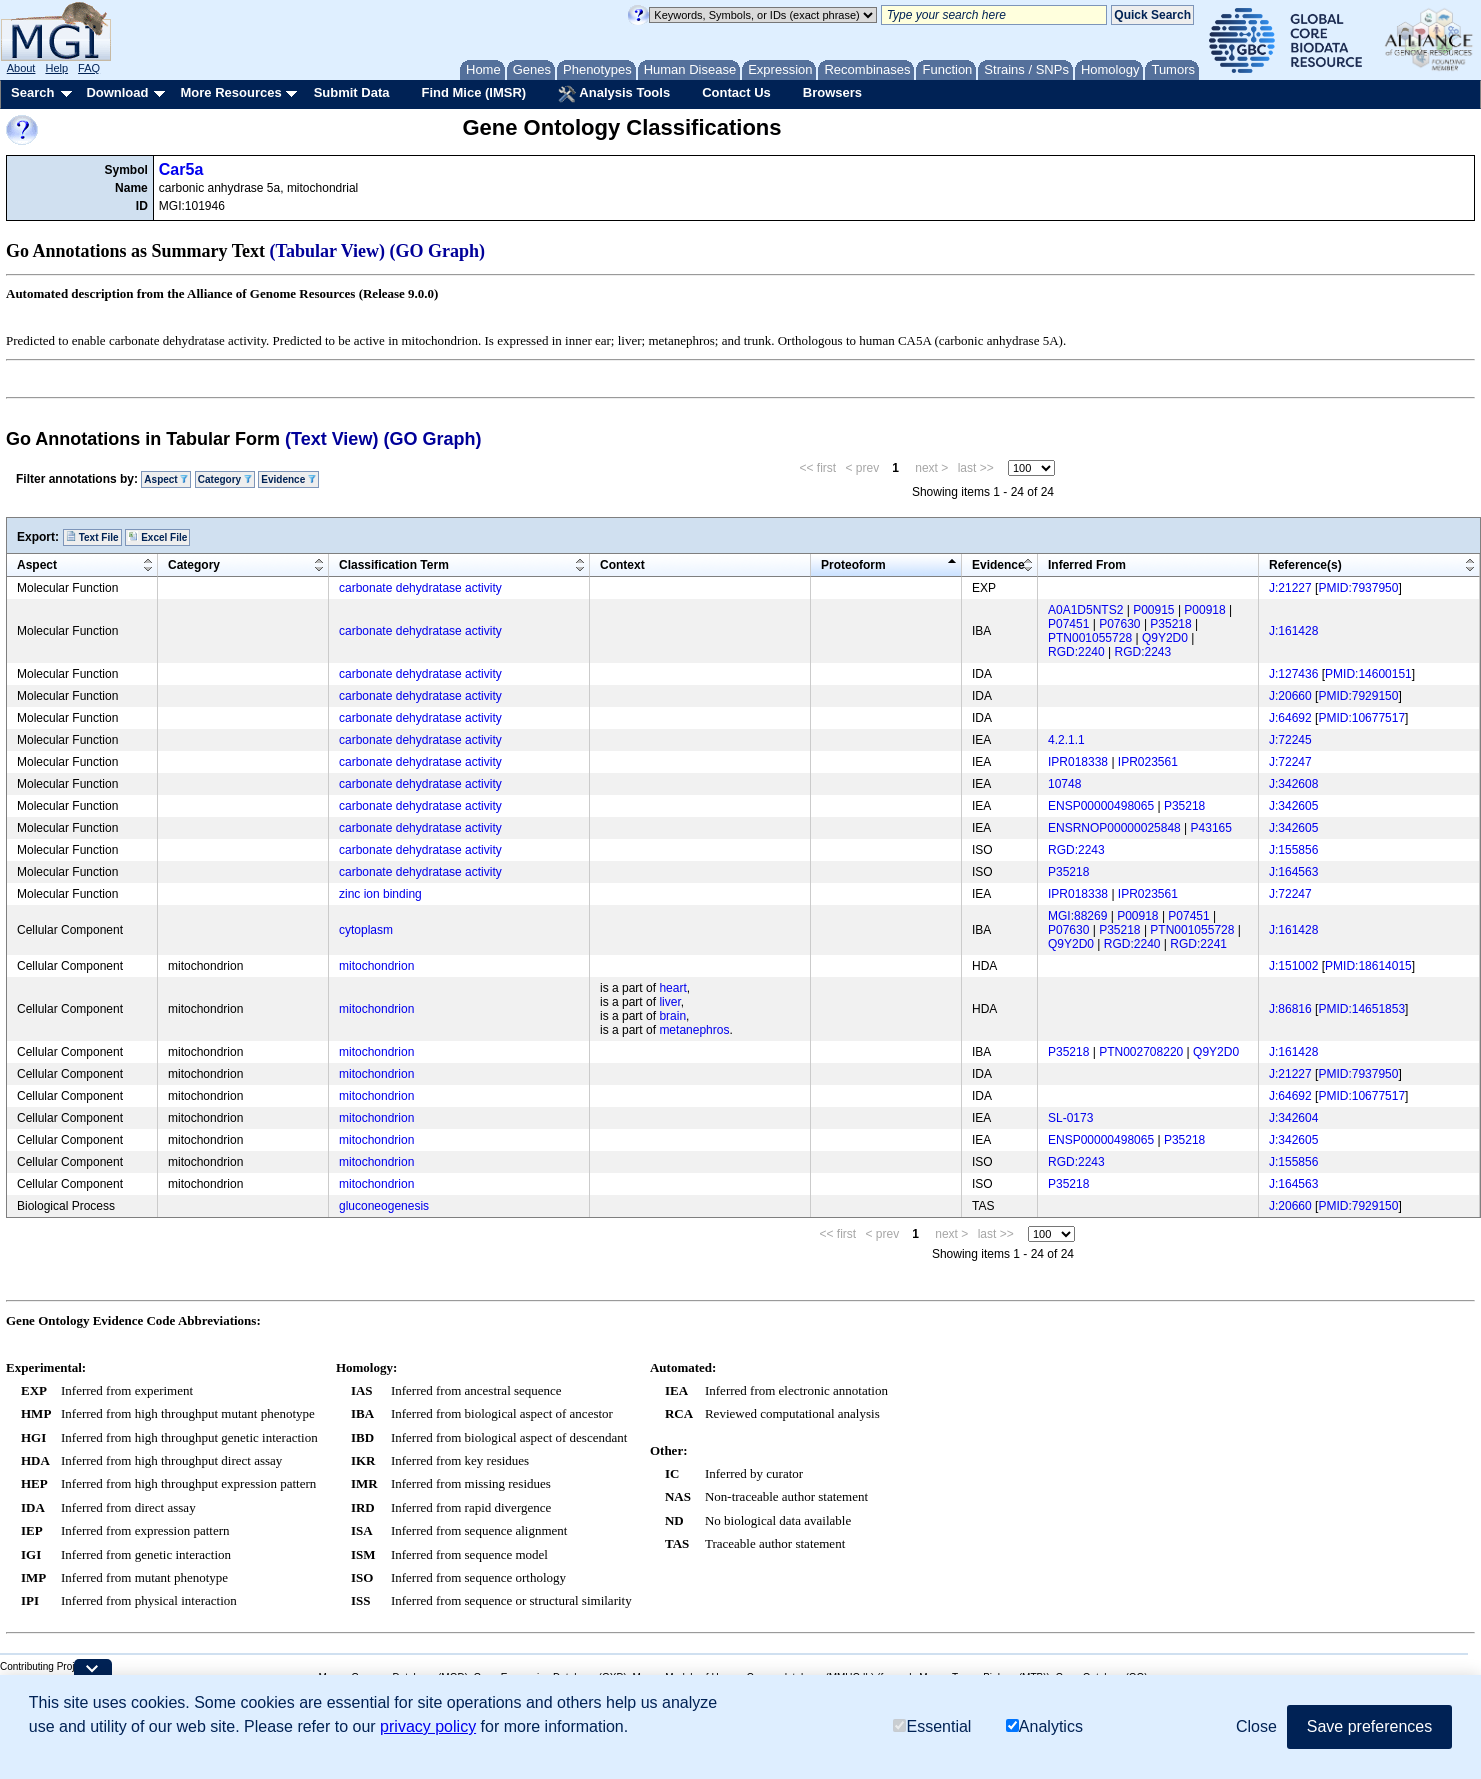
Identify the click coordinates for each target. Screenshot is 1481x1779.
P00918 (1204, 610)
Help (56, 68)
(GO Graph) (438, 251)
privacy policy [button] (428, 1726)
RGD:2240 (1076, 652)
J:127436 (1293, 674)
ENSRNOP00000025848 (1114, 828)
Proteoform (853, 565)
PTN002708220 (1141, 1052)
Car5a (181, 169)
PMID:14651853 (1361, 1009)
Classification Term (394, 565)
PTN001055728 (1090, 638)
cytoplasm (366, 930)
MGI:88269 (1077, 916)
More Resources (230, 92)
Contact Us (736, 92)
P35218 (1170, 624)
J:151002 (1293, 966)
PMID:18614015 (1368, 966)
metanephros (694, 1030)
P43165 (1211, 828)
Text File (92, 537)
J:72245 (1290, 740)
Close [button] (1256, 1726)
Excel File (157, 537)
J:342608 (1293, 784)
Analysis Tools (614, 94)
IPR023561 (1148, 762)
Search (32, 92)
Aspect (166, 479)
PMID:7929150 (1358, 696)
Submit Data (352, 92)
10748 (1064, 784)
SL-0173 (1070, 1118)
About (21, 68)
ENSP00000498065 (1101, 806)
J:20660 (1290, 696)
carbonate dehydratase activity (420, 588)
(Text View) (331, 439)
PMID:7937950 (1358, 588)
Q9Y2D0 (1165, 638)
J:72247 (1290, 762)
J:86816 (1290, 1009)
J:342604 (1293, 1118)
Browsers (832, 92)
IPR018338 (1078, 762)
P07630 (1119, 624)
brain (672, 1016)
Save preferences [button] (1369, 1726)
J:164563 (1293, 872)
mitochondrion (376, 966)
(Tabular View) (328, 251)
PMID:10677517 (1361, 718)
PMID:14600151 (1368, 674)
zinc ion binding (380, 894)
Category (225, 479)
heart (672, 988)
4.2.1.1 (1066, 740)
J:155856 (1293, 850)
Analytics (1044, 1726)
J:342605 (1293, 806)
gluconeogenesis (384, 1206)
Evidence (288, 479)
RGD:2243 (1143, 652)
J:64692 (1290, 718)
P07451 (1068, 624)
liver (669, 1002)
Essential (932, 1726)
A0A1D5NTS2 (1085, 610)
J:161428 (1293, 631)
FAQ (89, 68)
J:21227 (1290, 588)
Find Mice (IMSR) (473, 92)
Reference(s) (1305, 565)
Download (117, 92)
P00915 (1153, 610)
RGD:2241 (1198, 944)
